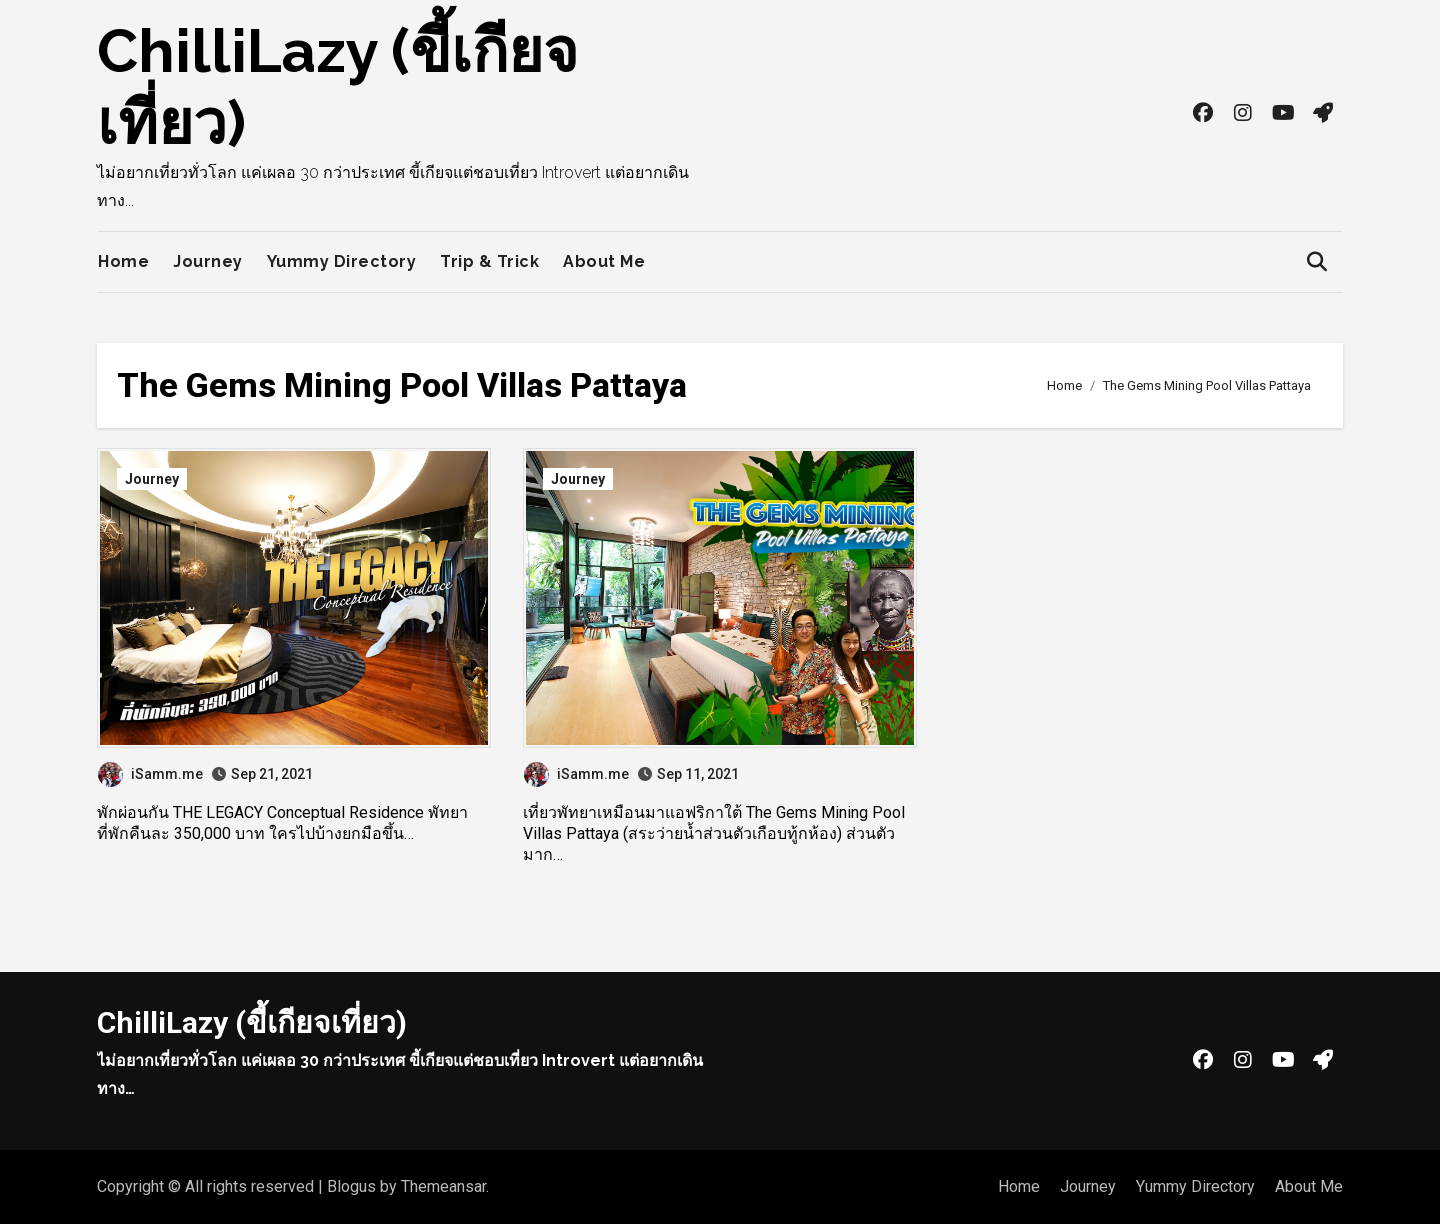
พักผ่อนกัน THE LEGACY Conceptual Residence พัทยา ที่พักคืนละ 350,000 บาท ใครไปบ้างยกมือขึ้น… (282, 823)
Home (123, 261)
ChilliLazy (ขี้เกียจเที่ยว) (252, 1022)
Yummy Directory (342, 261)
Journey (208, 261)
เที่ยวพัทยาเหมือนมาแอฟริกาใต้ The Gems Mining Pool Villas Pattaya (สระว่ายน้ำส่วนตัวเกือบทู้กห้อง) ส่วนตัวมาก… (714, 833)
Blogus (351, 1186)
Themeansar (443, 1186)
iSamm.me (150, 774)
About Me (604, 261)
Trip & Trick (489, 261)
